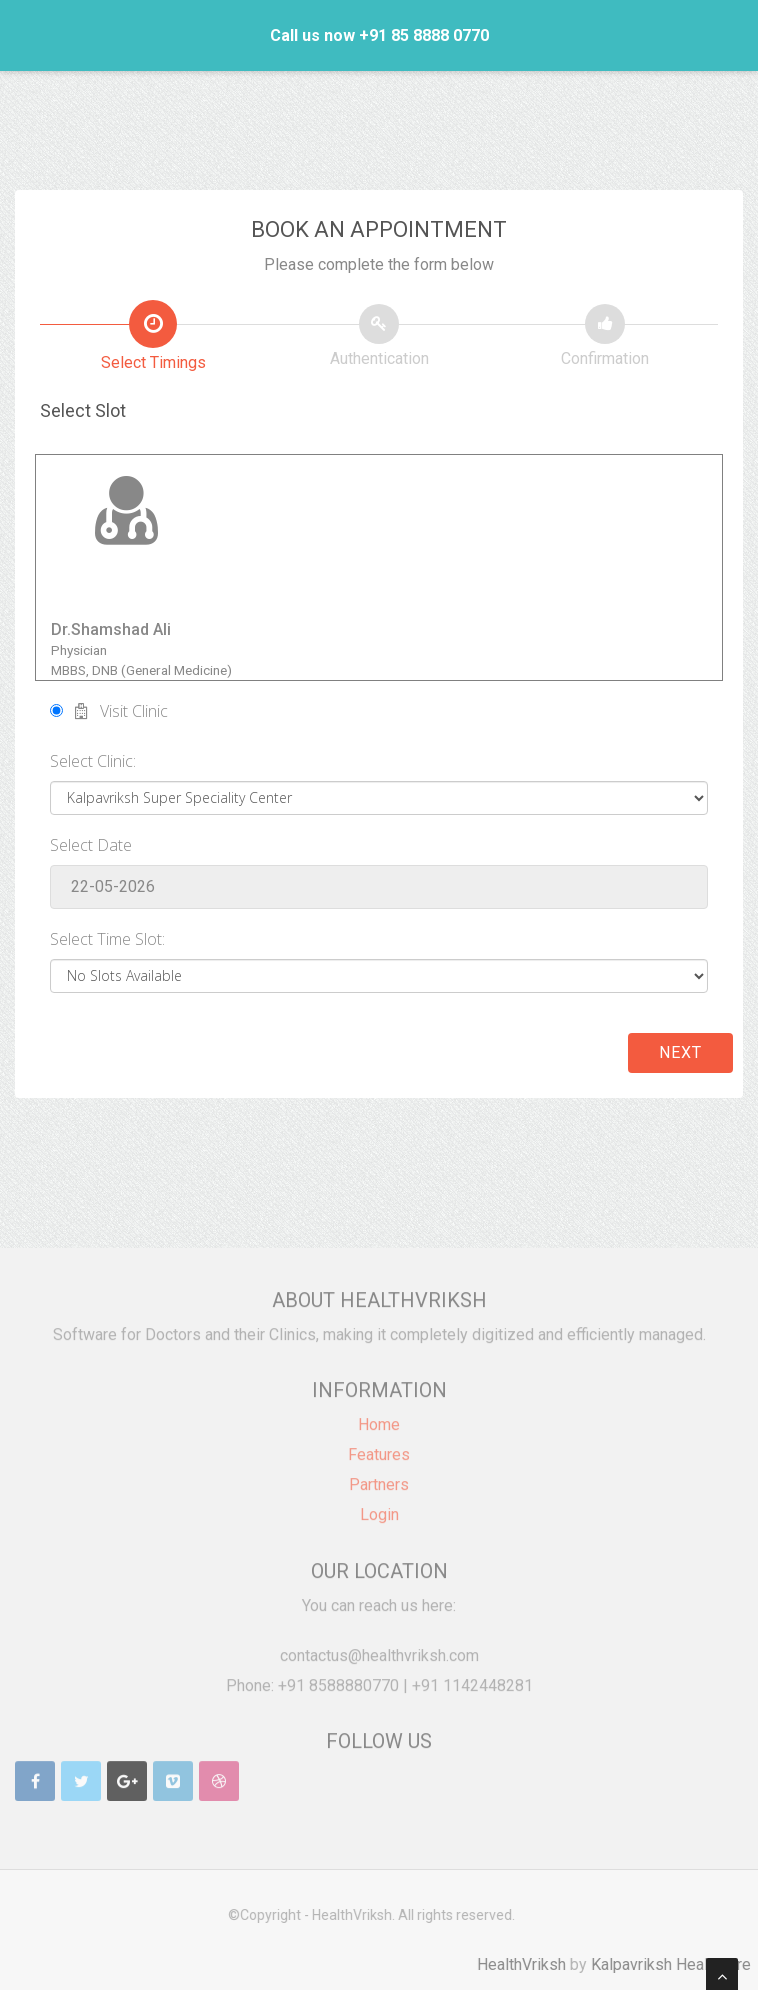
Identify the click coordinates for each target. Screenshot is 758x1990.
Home (379, 1416)
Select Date (91, 845)
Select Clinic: (93, 761)
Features (379, 1446)
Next (680, 1052)
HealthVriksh (529, 1964)
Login (379, 1506)
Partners (379, 1476)
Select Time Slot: (107, 939)
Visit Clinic (109, 711)
